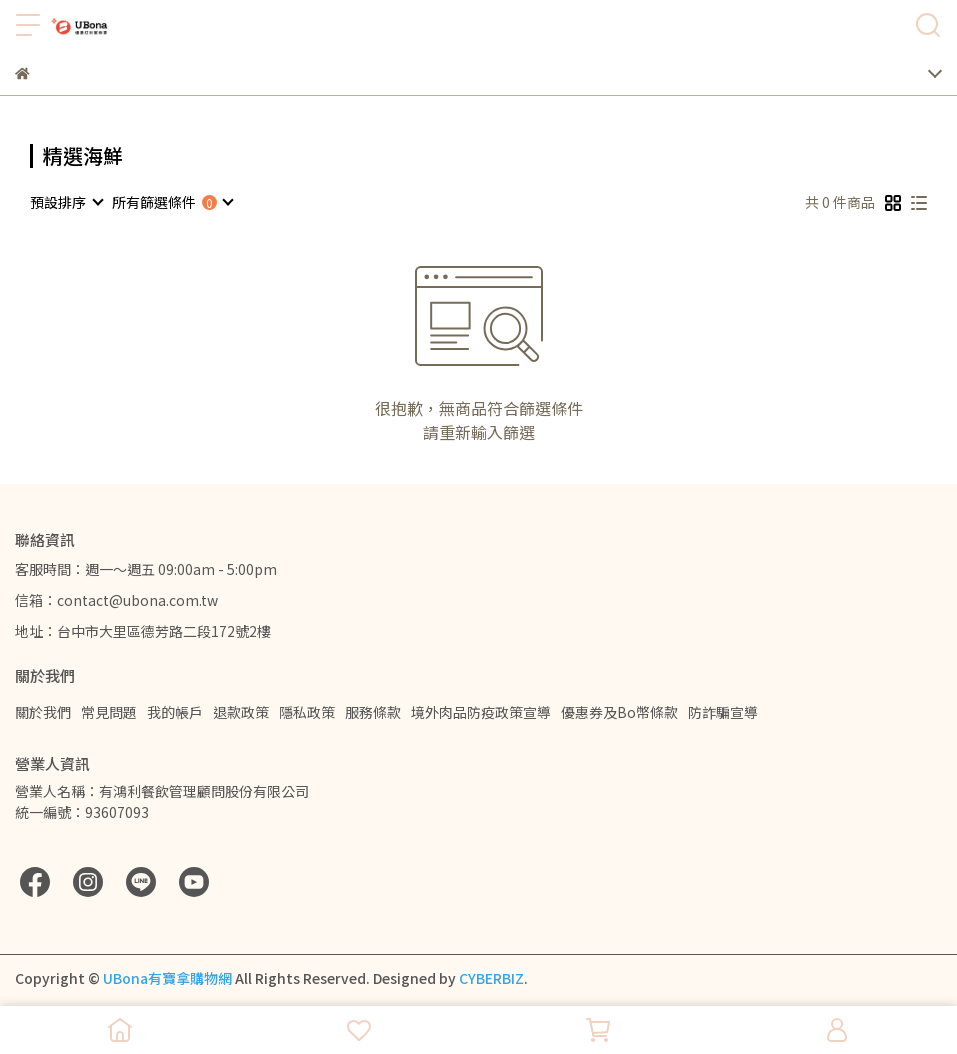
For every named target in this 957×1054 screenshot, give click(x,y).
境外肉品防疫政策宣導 (481, 712)
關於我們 (43, 712)
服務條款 (373, 712)
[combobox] (66, 202)
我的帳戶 (175, 712)
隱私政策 (307, 712)
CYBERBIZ (491, 978)
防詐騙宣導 (723, 712)
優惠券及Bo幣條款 (619, 712)
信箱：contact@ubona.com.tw (116, 600)
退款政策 (241, 712)
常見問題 (109, 712)
